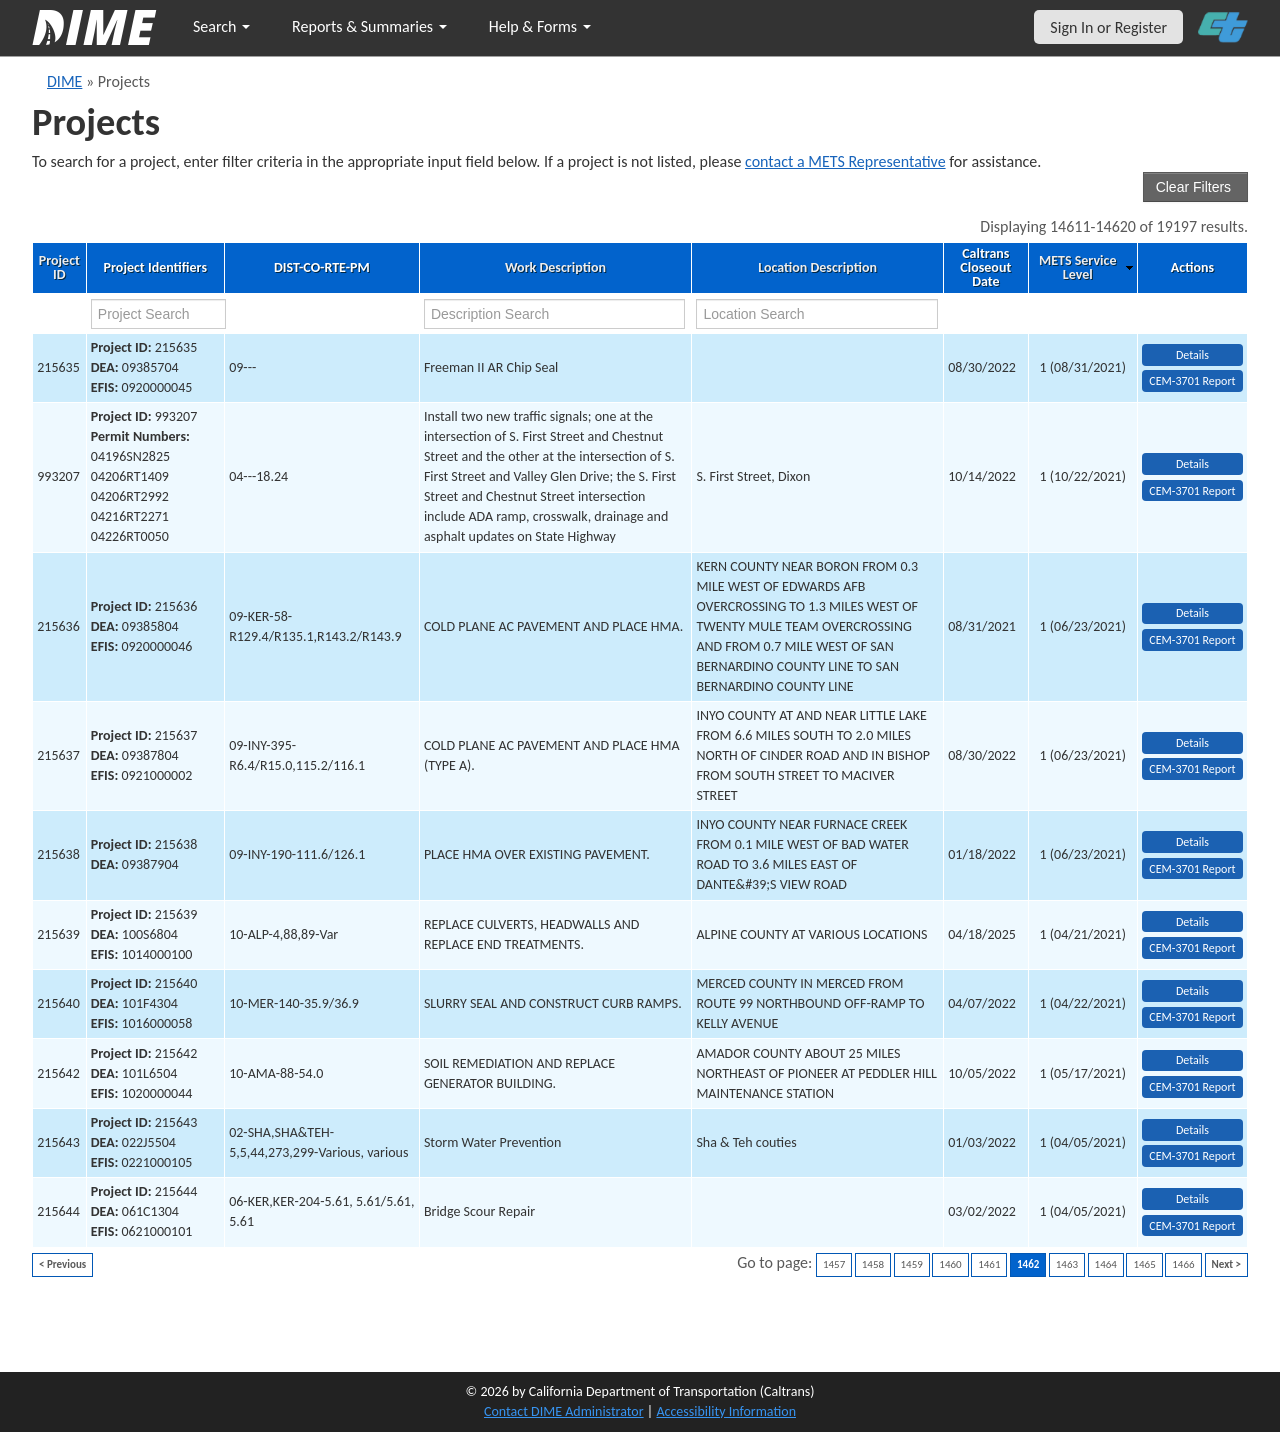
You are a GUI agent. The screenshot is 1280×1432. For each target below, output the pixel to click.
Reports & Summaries (369, 26)
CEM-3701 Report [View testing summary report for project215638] (1192, 869)
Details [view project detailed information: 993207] (1192, 464)
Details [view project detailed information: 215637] (1192, 743)
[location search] (817, 314)
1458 (873, 1264)
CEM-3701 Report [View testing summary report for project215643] (1192, 1156)
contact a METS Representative (845, 161)
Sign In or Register (1108, 27)
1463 (1067, 1264)
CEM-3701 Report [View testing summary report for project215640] (1192, 1017)
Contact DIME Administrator (564, 1411)
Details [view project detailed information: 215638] (1192, 842)
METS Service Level (1077, 268)
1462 (1028, 1264)
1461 (989, 1264)
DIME (64, 81)
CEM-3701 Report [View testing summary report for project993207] (1192, 491)
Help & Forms (540, 26)
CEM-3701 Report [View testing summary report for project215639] (1192, 948)
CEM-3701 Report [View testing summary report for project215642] (1192, 1087)
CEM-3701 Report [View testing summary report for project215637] (1192, 769)
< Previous (62, 1264)
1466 (1183, 1264)
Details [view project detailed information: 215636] (1192, 613)
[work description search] (554, 314)
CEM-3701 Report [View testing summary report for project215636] (1192, 640)
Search (221, 26)
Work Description (555, 268)
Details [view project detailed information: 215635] (1192, 355)
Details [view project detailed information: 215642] (1192, 1060)
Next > (1226, 1264)
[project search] (158, 314)
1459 (912, 1264)
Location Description (817, 268)
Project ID (59, 268)
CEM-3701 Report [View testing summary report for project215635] (1192, 381)
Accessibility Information (726, 1411)
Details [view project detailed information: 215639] (1192, 922)
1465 (1144, 1264)
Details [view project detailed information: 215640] (1192, 991)
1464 (1106, 1264)
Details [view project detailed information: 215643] (1192, 1130)
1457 (834, 1264)
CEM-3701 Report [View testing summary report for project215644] (1192, 1226)
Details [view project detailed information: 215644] (1192, 1199)
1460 (950, 1264)
